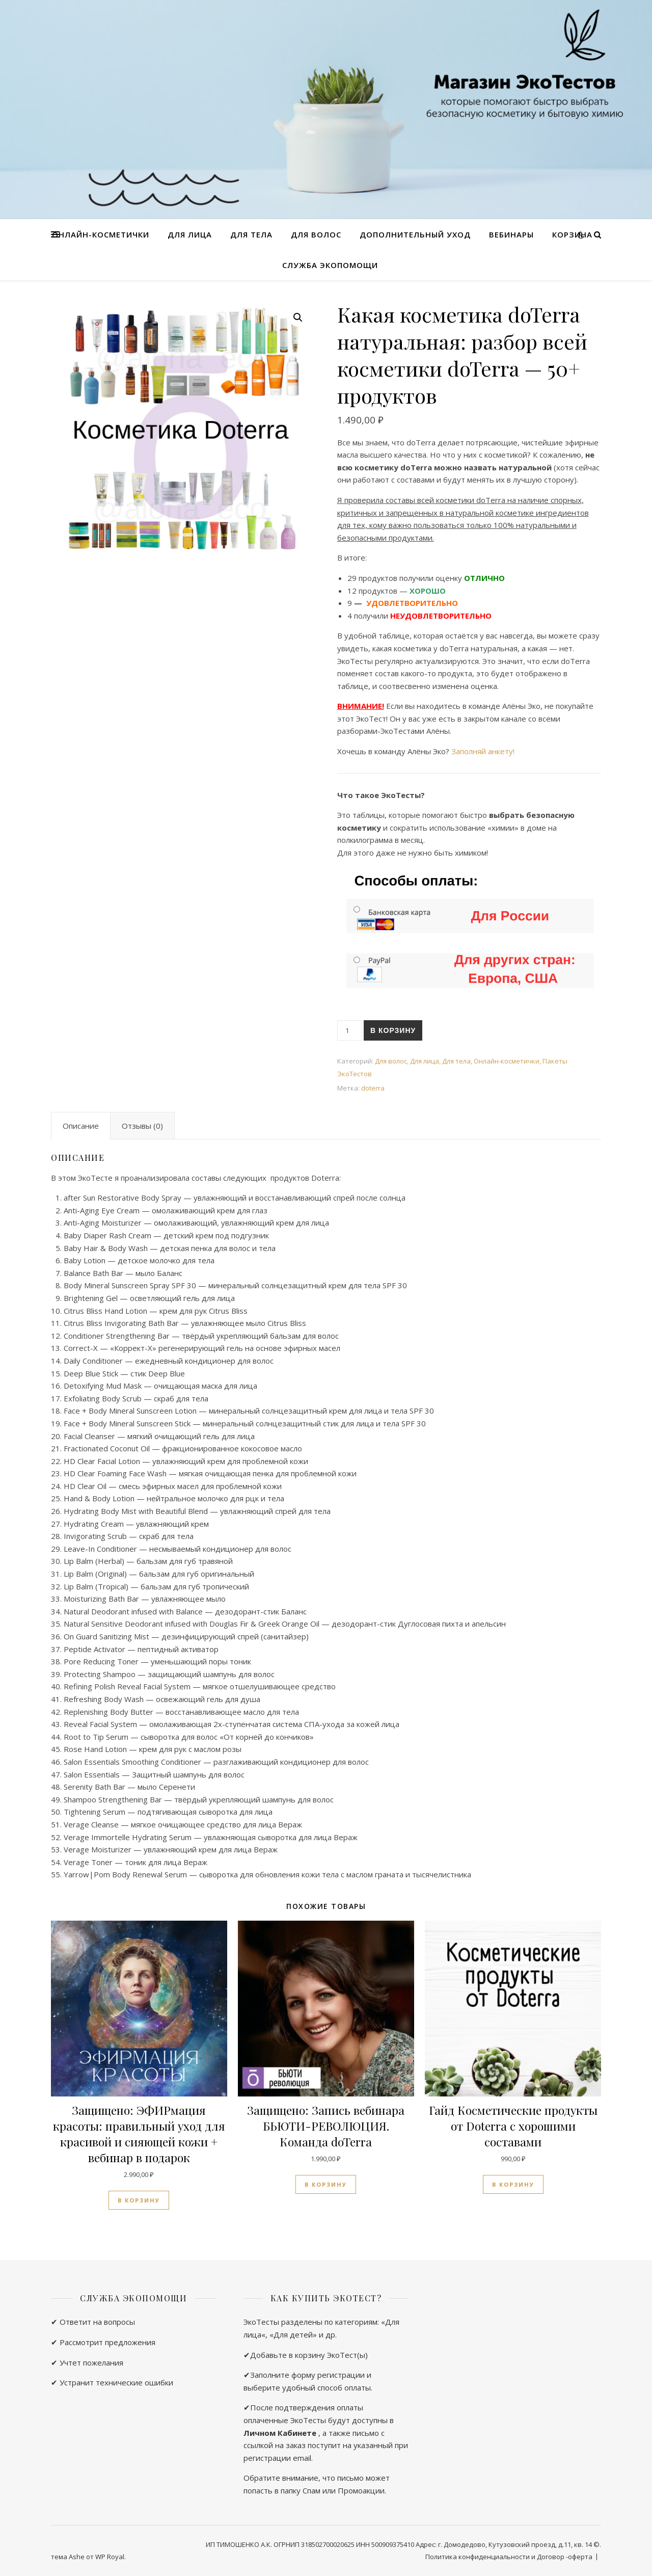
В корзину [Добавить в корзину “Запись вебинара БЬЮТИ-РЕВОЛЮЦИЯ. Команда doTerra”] (326, 2184)
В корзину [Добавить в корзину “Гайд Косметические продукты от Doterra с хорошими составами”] (513, 2184)
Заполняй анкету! (482, 751)
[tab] (81, 1125)
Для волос (316, 234)
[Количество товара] (349, 1030)
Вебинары (511, 234)
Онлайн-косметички (100, 234)
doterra (373, 1088)
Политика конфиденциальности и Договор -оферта (508, 2556)
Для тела (251, 234)
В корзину (393, 1030)
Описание (81, 1126)
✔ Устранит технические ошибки (112, 2382)
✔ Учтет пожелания (87, 2362)
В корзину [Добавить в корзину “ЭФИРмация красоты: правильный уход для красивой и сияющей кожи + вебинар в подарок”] (139, 2200)
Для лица (190, 234)
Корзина (572, 234)
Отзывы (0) (142, 1126)
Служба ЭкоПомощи (330, 265)
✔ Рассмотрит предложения (103, 2342)
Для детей (293, 2334)
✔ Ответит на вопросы (93, 2322)
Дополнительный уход (415, 234)
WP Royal (109, 2556)
